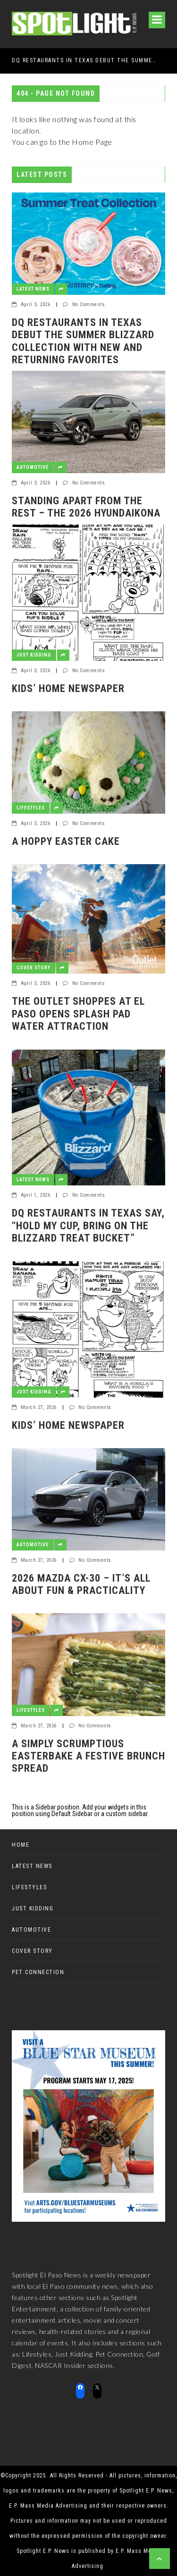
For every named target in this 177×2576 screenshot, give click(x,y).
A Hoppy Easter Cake (66, 841)
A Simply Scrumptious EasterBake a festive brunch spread (88, 1756)
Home (20, 1845)
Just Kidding (34, 655)
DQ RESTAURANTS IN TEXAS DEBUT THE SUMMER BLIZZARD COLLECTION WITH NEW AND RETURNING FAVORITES (85, 60)
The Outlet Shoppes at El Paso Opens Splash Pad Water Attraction (78, 1013)
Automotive (33, 467)
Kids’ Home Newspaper (68, 688)
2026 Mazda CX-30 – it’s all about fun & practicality (81, 1584)
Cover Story (34, 967)
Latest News (33, 289)
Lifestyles (31, 807)
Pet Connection (38, 1972)
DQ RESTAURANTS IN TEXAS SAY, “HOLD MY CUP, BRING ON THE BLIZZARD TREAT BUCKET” (88, 1225)
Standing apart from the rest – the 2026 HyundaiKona (86, 507)
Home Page (92, 141)
